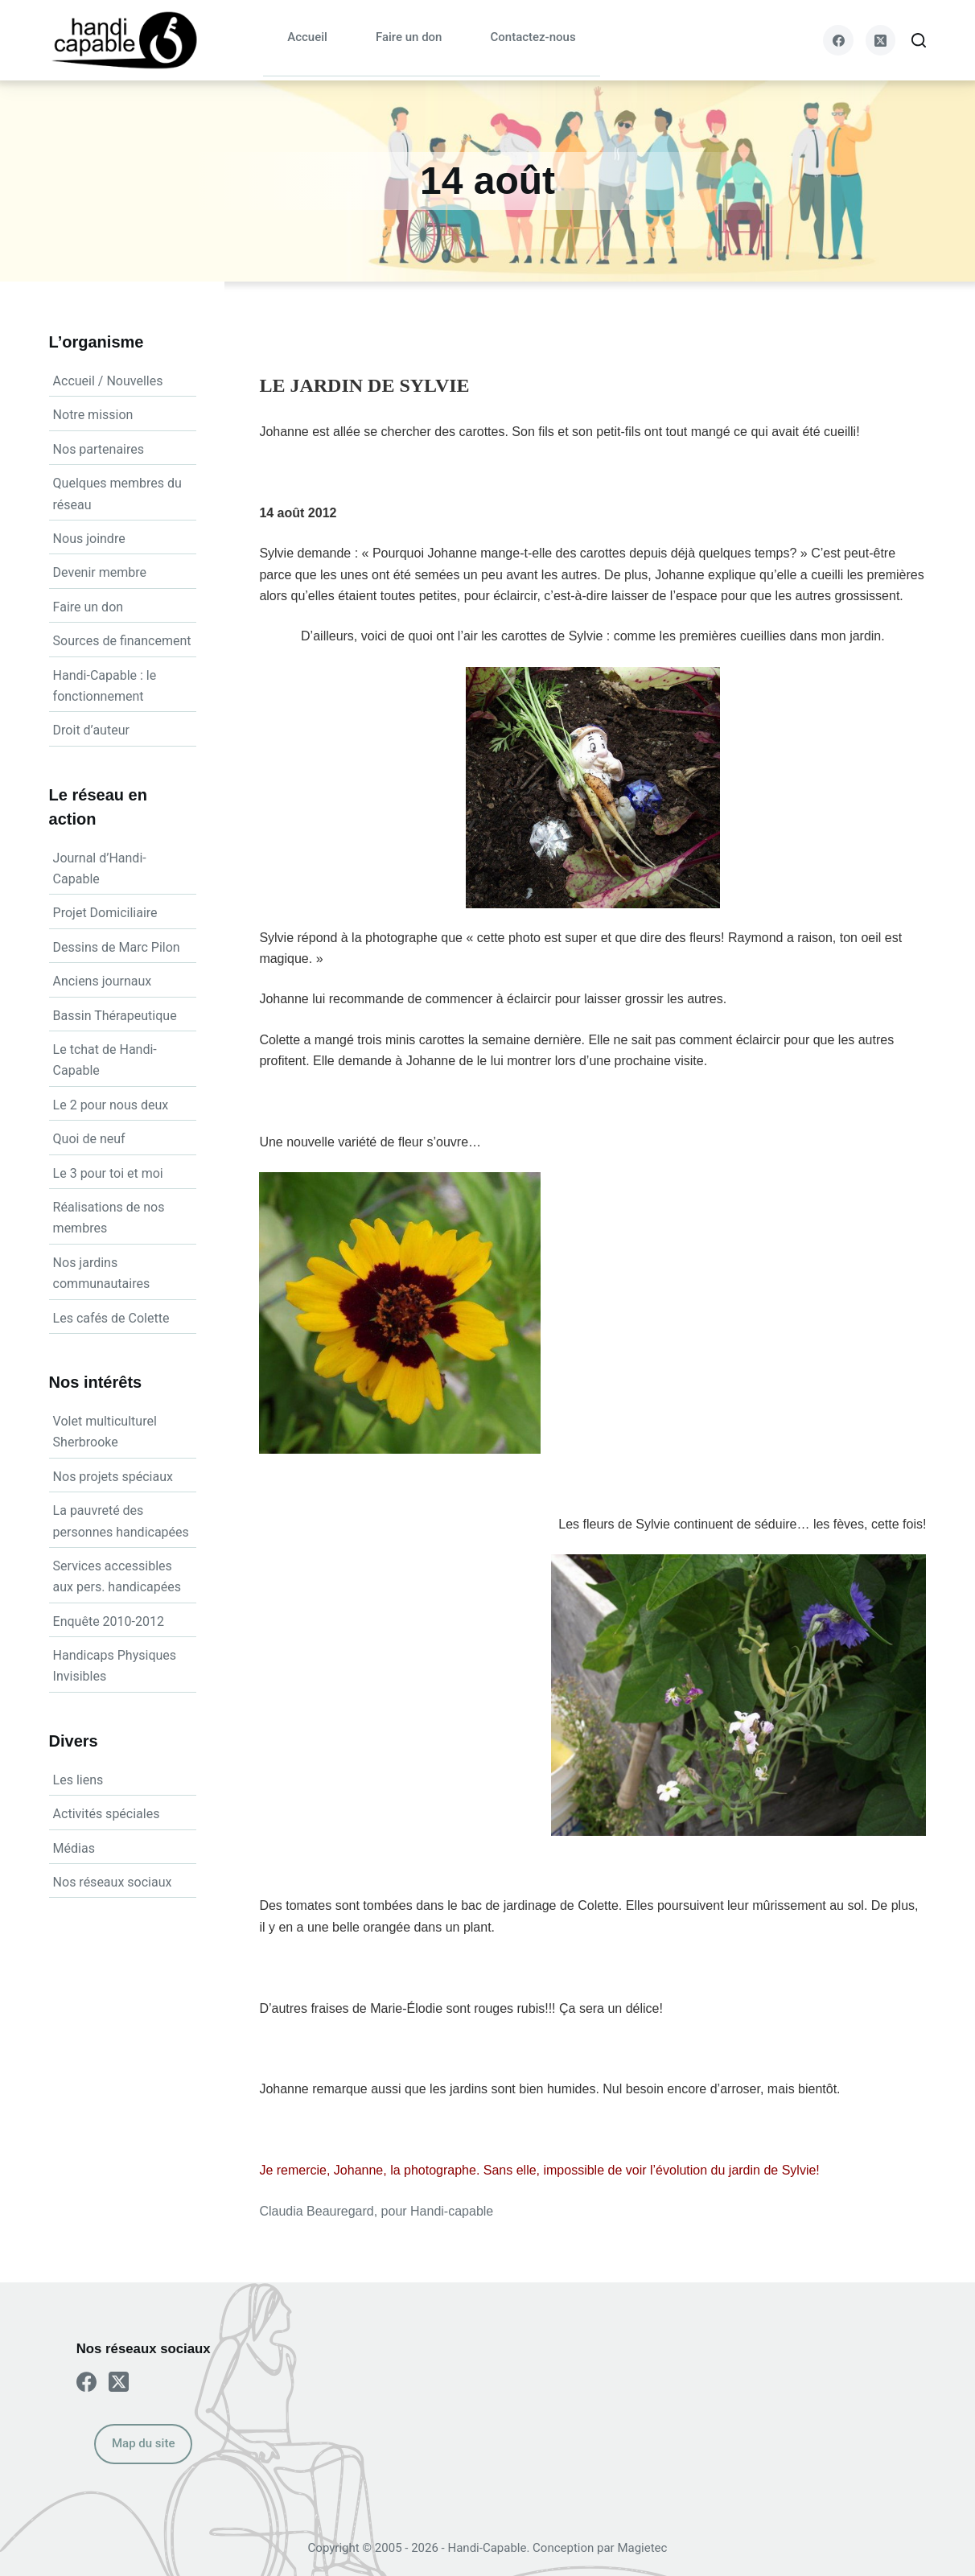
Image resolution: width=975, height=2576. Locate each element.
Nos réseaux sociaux (112, 1882)
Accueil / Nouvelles (108, 381)
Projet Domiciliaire (105, 912)
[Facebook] (838, 40)
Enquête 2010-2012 (108, 1621)
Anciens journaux (102, 981)
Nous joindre (89, 538)
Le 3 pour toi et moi (108, 1173)
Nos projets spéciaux (113, 1476)
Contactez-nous (532, 37)
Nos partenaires (98, 449)
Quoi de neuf (89, 1138)
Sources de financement (122, 640)
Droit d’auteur (91, 730)
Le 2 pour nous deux (111, 1105)
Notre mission (93, 414)
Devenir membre (99, 572)
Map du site (143, 2443)
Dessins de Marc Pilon (116, 947)
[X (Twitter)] (881, 40)
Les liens (78, 1780)
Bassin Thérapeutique (115, 1015)
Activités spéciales (106, 1813)
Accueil (307, 37)
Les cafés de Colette (111, 1318)
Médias (74, 1848)
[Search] (918, 40)
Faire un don (409, 37)
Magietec (642, 2548)
